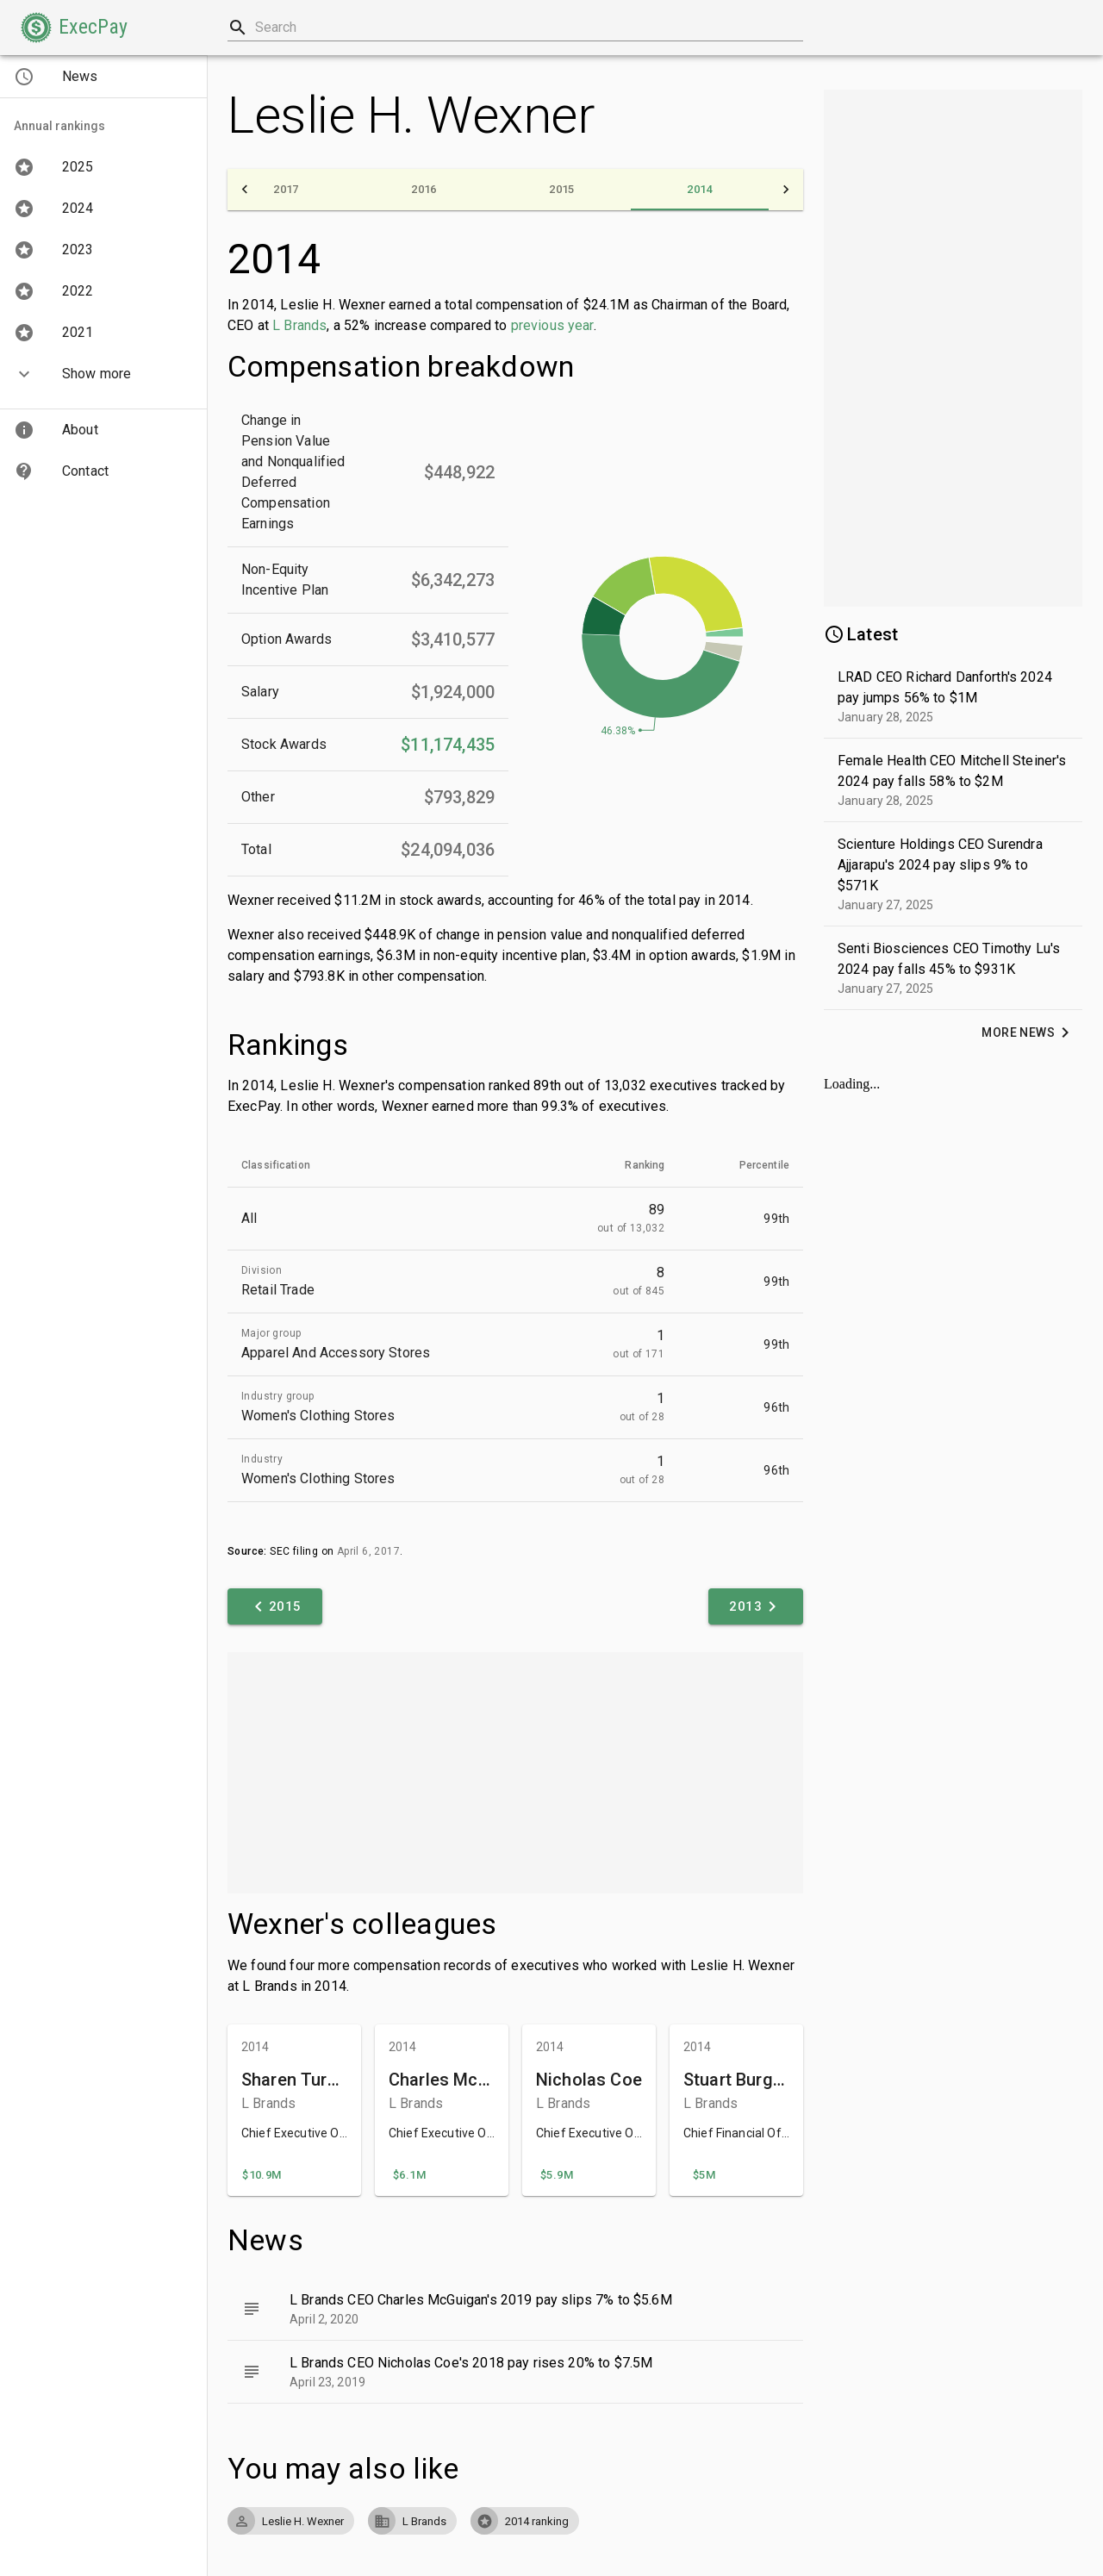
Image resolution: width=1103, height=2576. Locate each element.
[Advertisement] (515, 1772)
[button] (74, 27)
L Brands (299, 325)
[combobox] (515, 27)
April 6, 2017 (368, 1551)
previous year (552, 325)
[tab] (286, 189)
